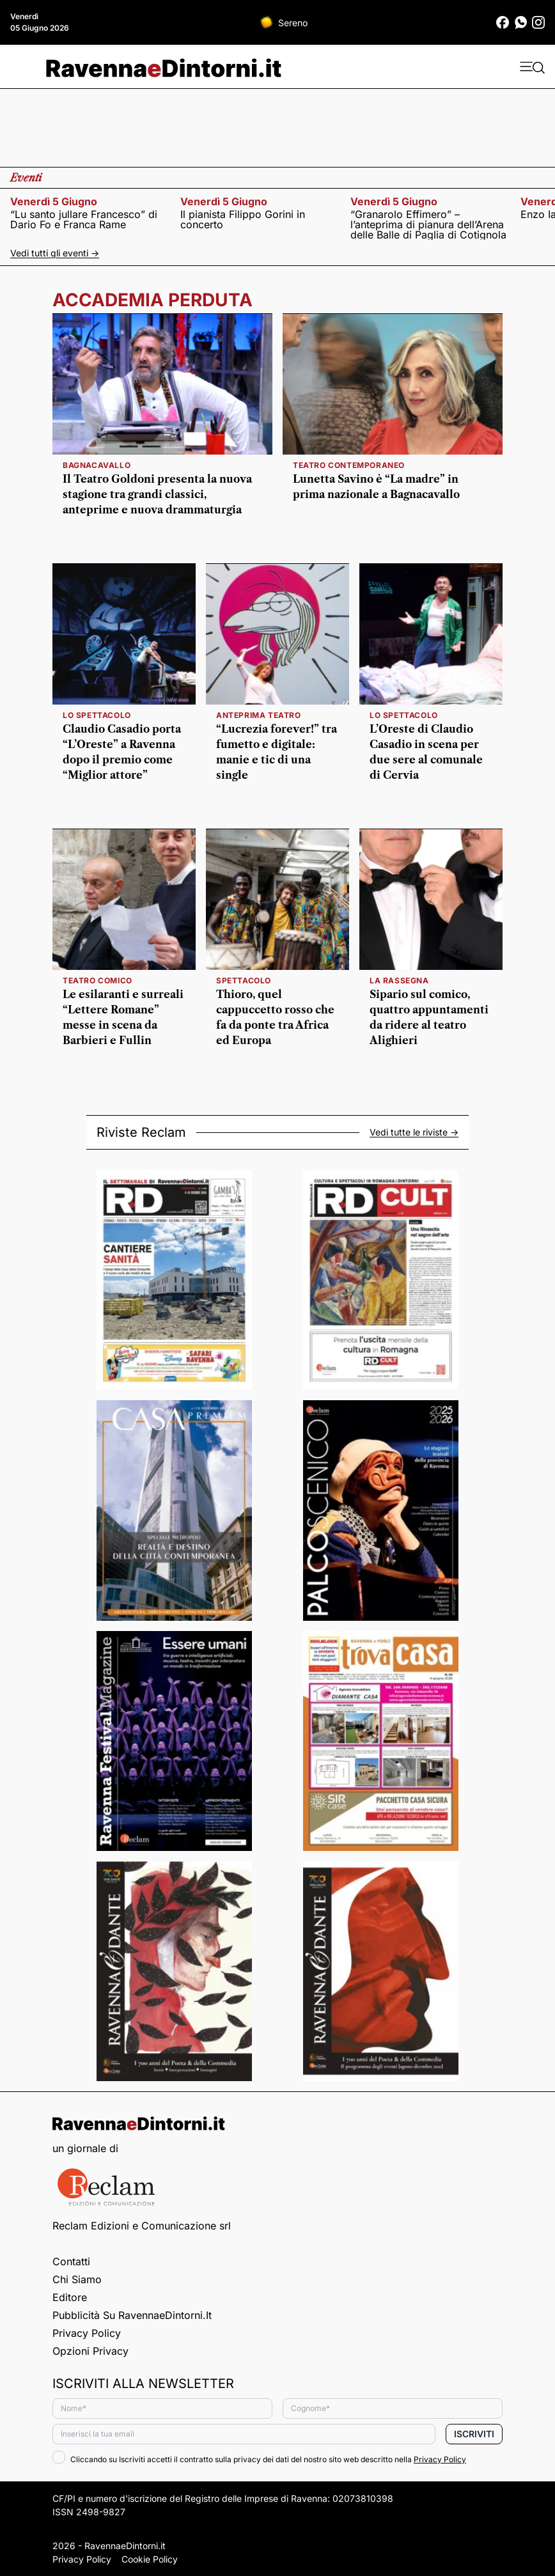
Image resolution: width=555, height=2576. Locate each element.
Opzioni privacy (90, 2351)
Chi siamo (77, 2279)
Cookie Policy (149, 2559)
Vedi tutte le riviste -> (414, 1132)
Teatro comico (97, 980)
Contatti (71, 2261)
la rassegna (399, 980)
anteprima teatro (258, 715)
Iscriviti (474, 2433)
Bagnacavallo (96, 465)
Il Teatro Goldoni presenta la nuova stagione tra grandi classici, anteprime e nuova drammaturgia (157, 494)
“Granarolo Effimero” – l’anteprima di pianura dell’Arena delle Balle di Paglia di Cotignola (428, 224)
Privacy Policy (86, 2333)
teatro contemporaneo (349, 465)
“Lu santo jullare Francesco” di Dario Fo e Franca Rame (83, 219)
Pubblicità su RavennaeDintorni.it (132, 2315)
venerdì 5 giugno (53, 201)
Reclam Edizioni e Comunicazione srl (141, 2225)
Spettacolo (243, 980)
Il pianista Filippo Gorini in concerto (242, 219)
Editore (69, 2297)
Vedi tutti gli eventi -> (54, 252)
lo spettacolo (97, 715)
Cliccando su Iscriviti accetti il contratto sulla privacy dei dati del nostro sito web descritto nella (259, 2459)
